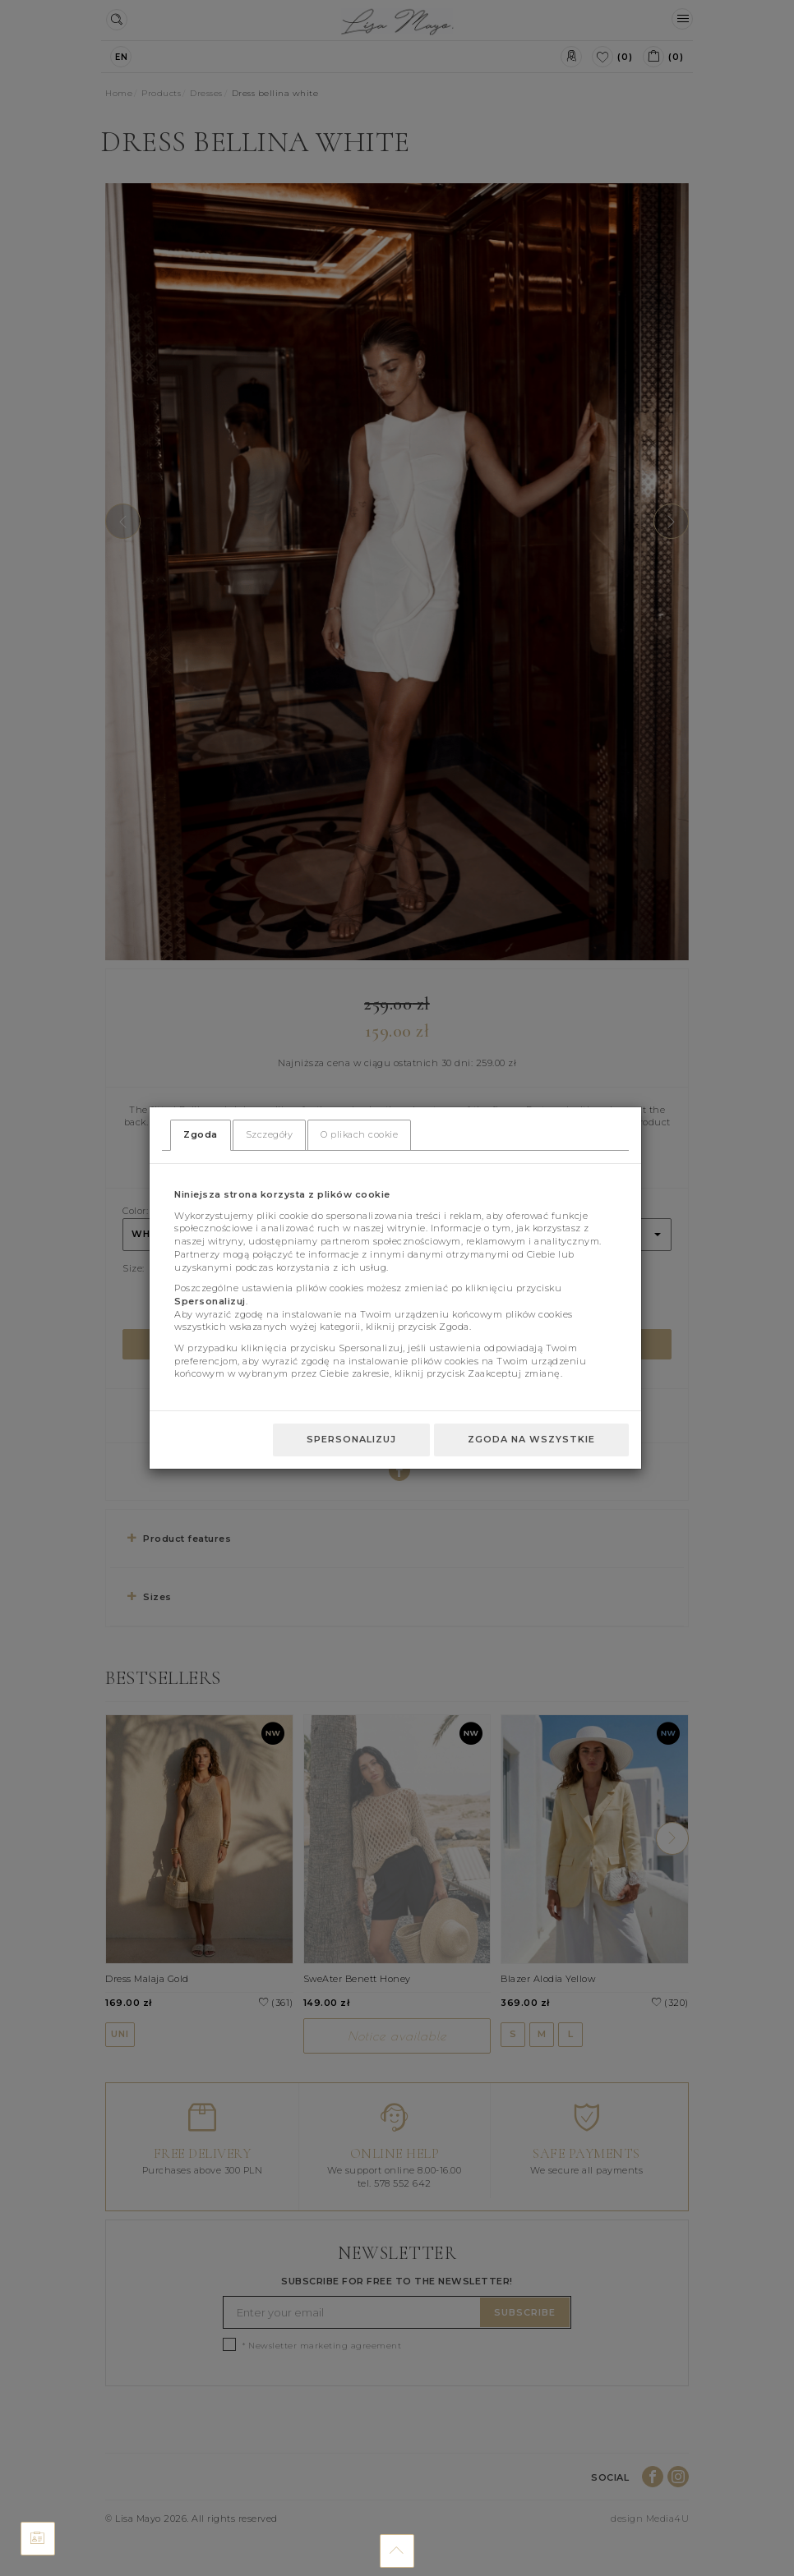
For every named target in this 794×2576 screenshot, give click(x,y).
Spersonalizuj (351, 1439)
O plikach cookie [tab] (359, 1134)
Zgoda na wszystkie (531, 1439)
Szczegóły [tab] (269, 1134)
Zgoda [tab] (200, 1134)
